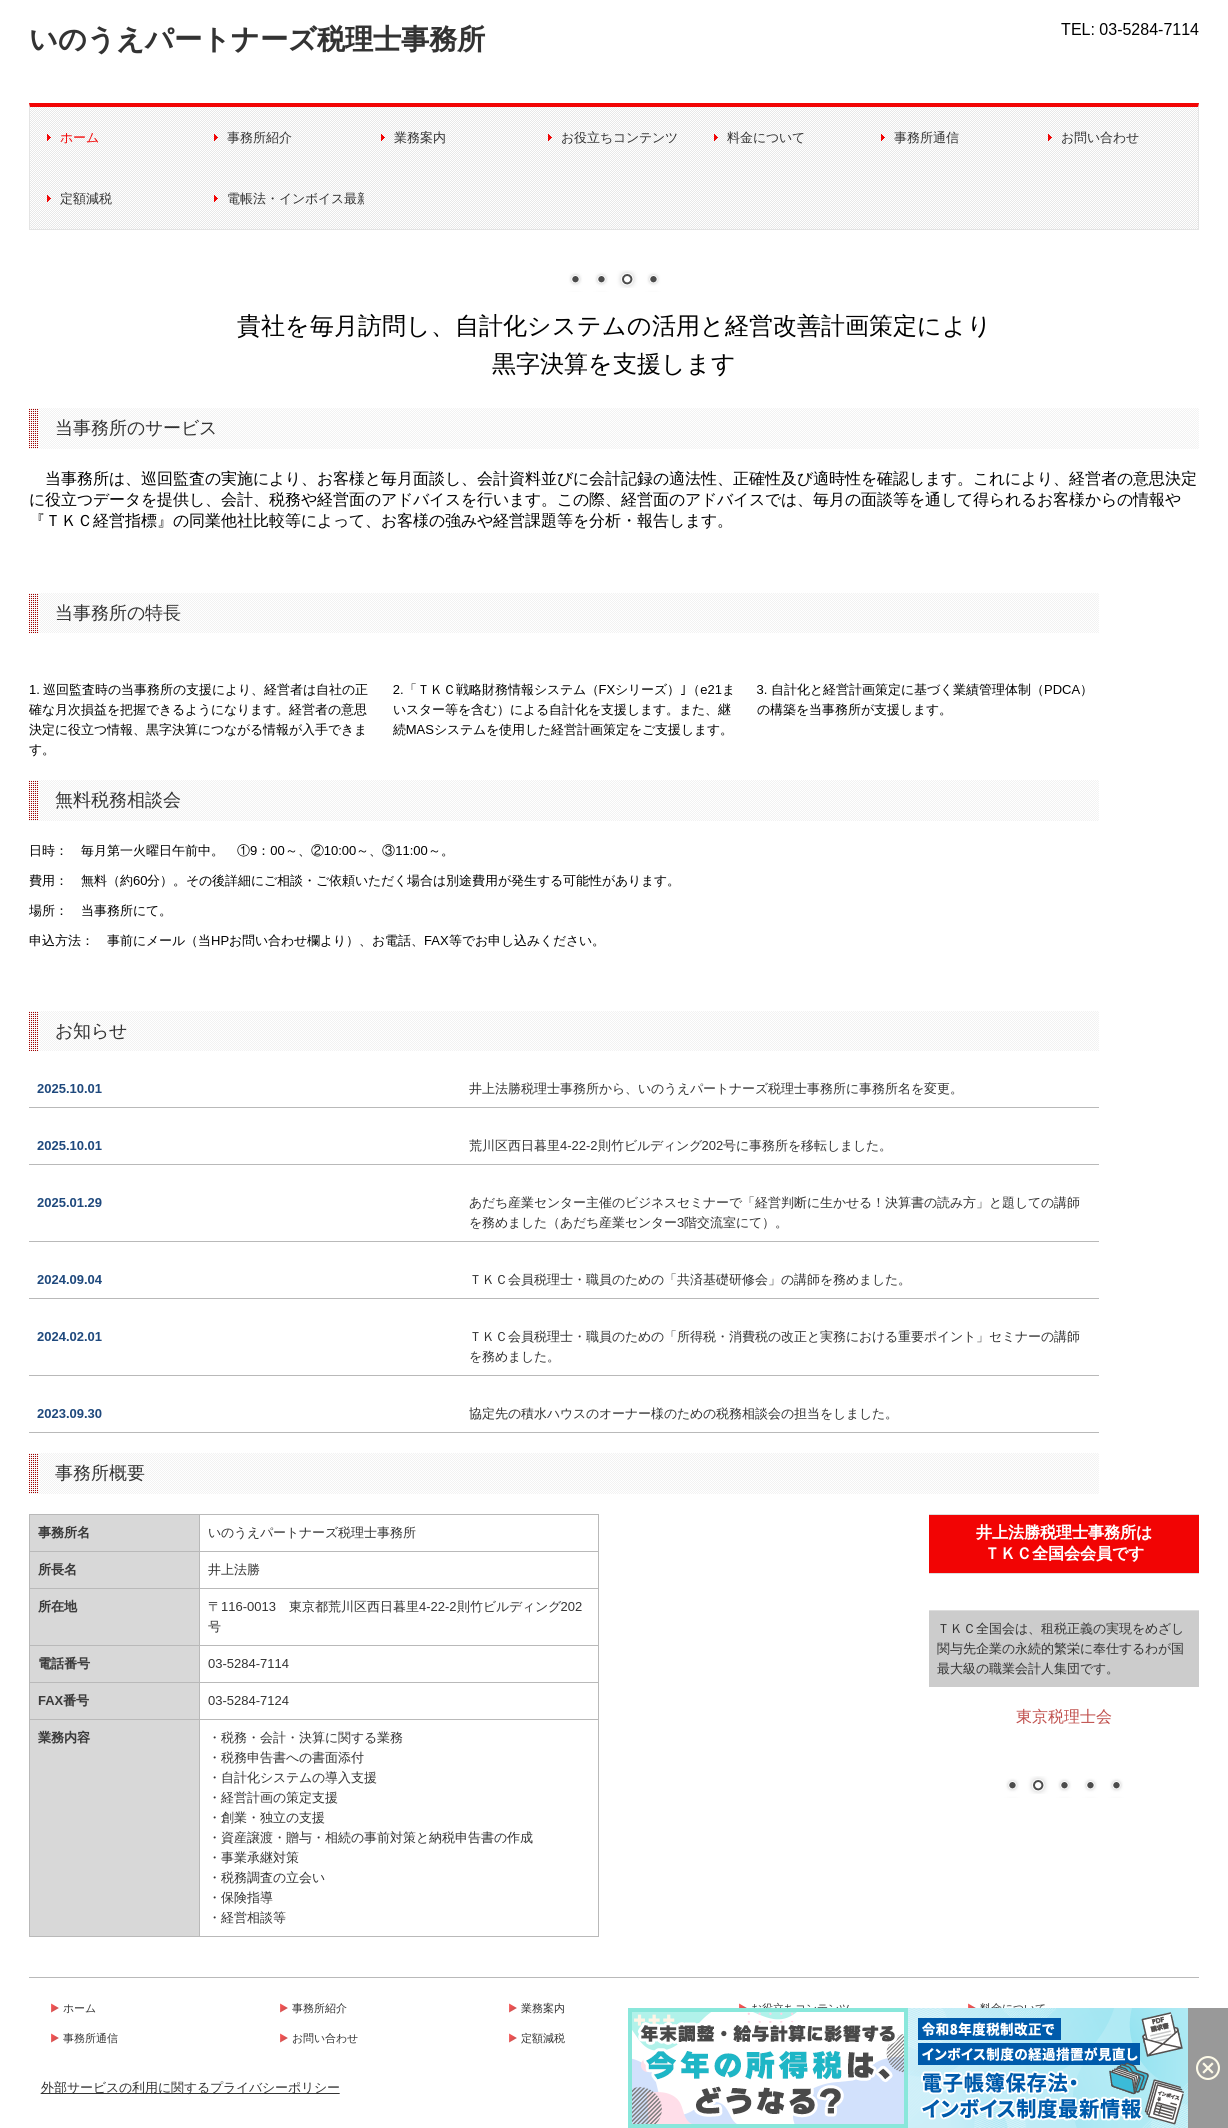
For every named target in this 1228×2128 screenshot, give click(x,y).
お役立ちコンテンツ (619, 137)
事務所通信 (926, 137)
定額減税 (86, 198)
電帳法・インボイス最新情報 (295, 198)
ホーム (79, 137)
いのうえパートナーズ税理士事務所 (257, 39)
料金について (766, 137)
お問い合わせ (1100, 137)
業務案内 (420, 137)
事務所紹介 (259, 137)
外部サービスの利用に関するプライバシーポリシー (190, 2087)
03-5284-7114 (1149, 29)
